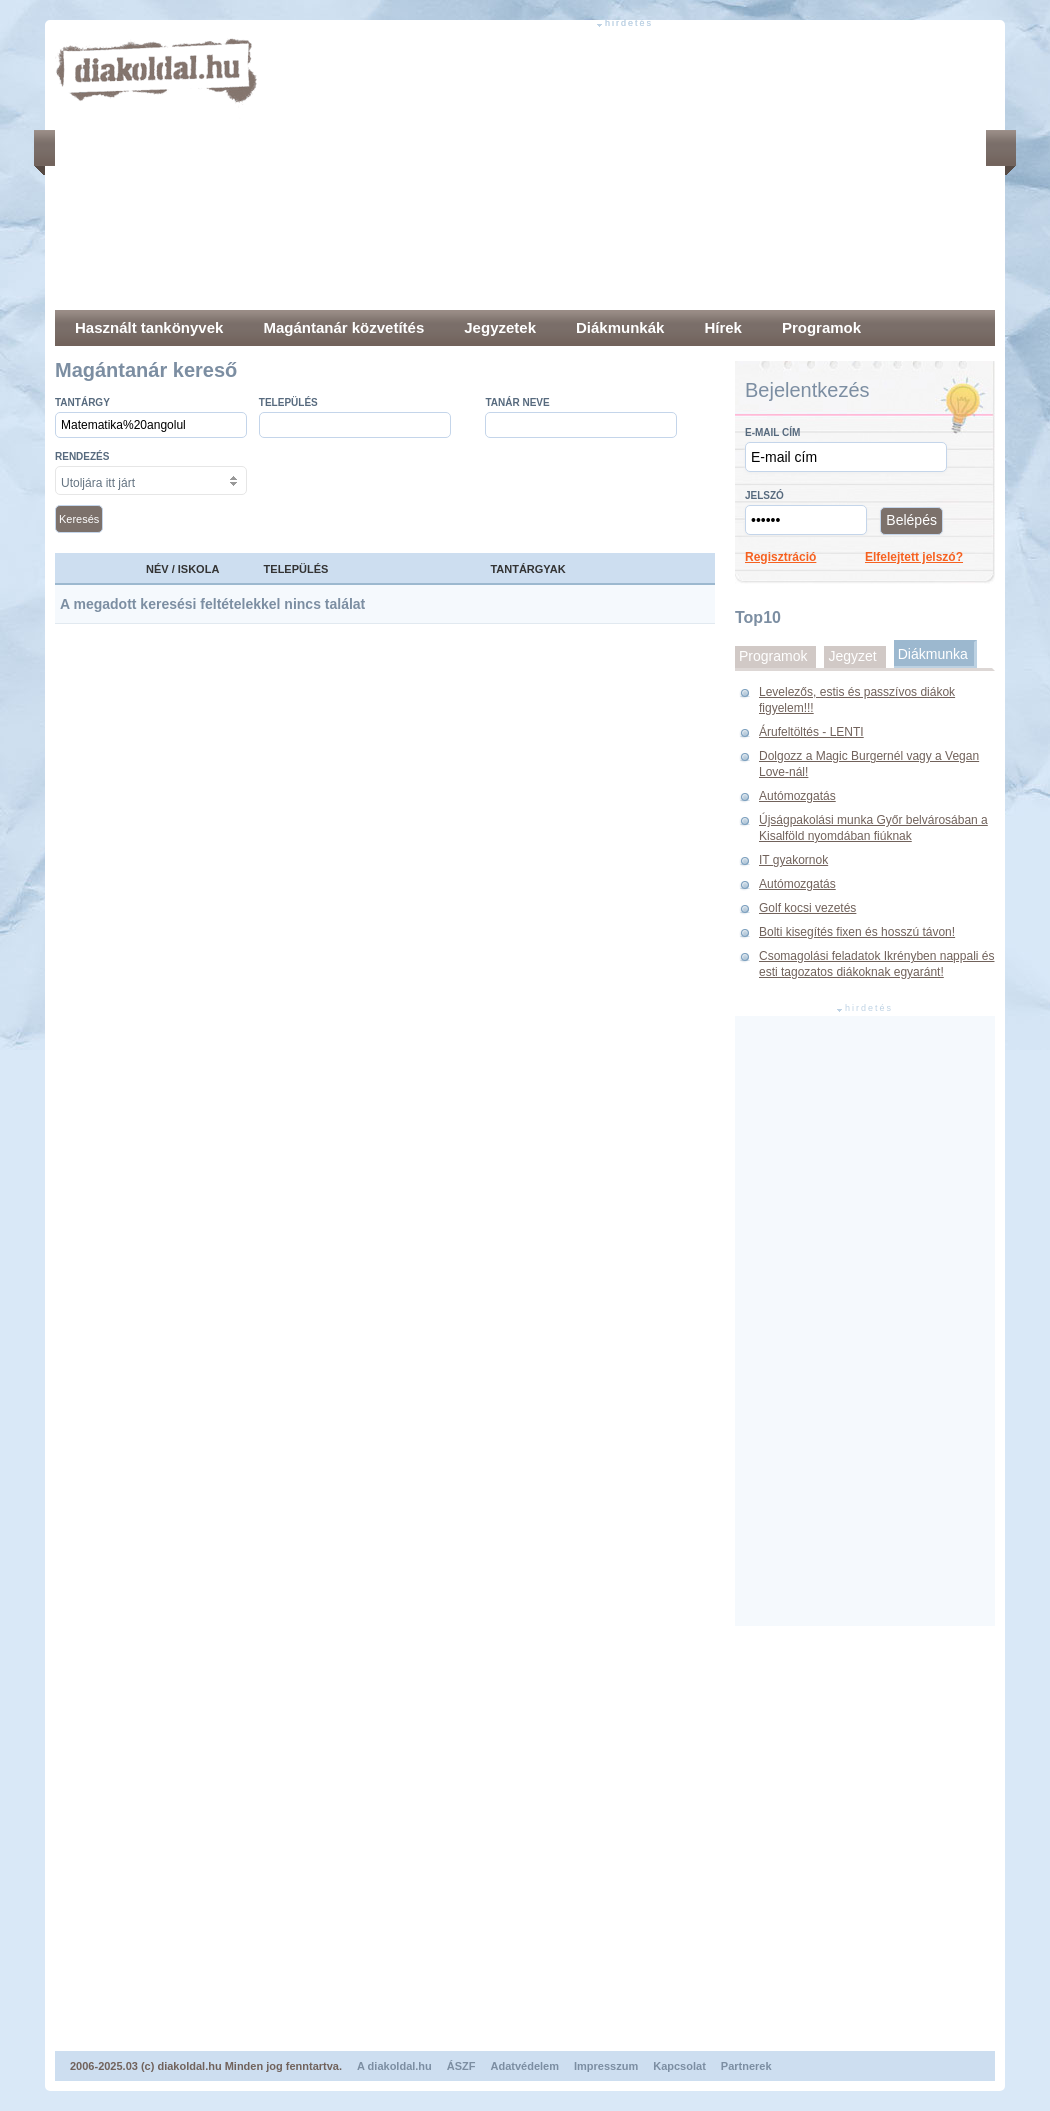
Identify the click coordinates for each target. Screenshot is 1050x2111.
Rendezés (82, 456)
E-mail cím (772, 432)
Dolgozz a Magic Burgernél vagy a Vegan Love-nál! (869, 764)
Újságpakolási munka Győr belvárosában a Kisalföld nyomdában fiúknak (873, 828)
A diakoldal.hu (394, 2066)
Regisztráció (780, 557)
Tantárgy (82, 402)
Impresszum (606, 2066)
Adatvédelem (525, 2066)
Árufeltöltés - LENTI (811, 732)
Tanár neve (517, 402)
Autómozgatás (797, 796)
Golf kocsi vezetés (807, 908)
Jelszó (764, 495)
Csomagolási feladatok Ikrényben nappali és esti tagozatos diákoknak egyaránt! (876, 964)
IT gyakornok (793, 860)
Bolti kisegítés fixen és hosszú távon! (857, 932)
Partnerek (746, 2066)
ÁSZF (461, 2066)
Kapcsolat (679, 2066)
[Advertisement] (569, 170)
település (288, 402)
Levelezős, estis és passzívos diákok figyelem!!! (857, 700)
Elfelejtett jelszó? (914, 557)
